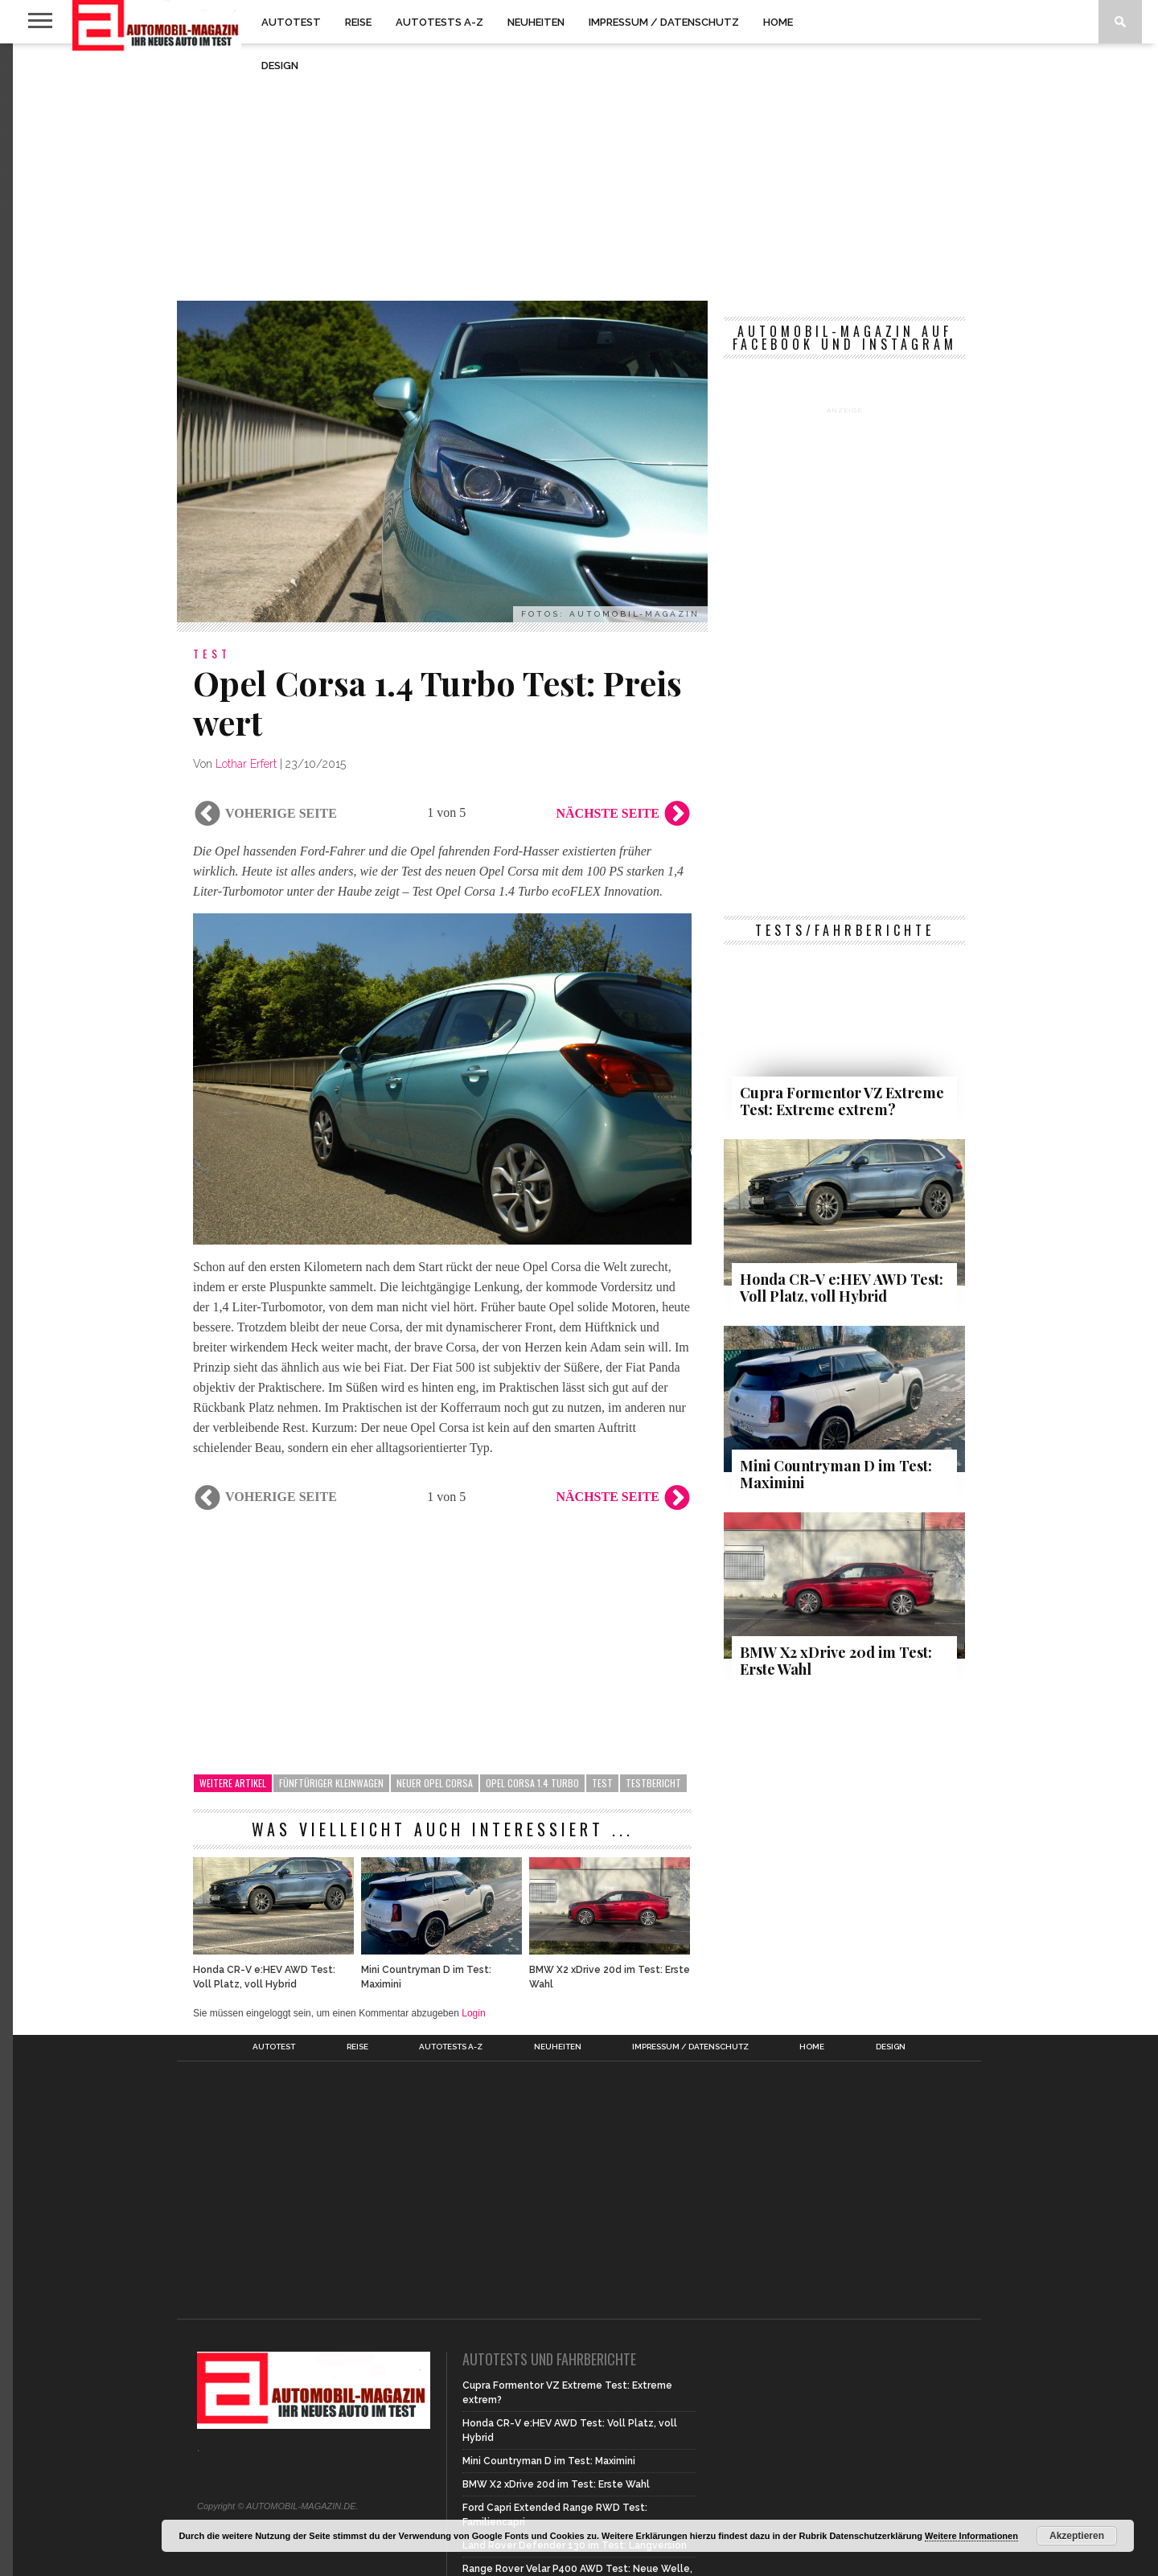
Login (473, 2013)
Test (602, 1783)
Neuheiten (536, 22)
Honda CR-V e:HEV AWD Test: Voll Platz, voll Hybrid (264, 1977)
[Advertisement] (579, 172)
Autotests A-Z (439, 22)
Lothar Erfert (246, 763)
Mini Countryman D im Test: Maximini (426, 1977)
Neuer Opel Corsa (434, 1783)
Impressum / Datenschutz (664, 22)
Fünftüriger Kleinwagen (331, 1783)
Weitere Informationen (971, 2536)
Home (778, 22)
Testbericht (653, 1783)
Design (279, 65)
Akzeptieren (1076, 2535)
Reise (358, 22)
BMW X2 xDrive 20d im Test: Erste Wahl (609, 1977)
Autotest (291, 22)
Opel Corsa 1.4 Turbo (532, 1783)
